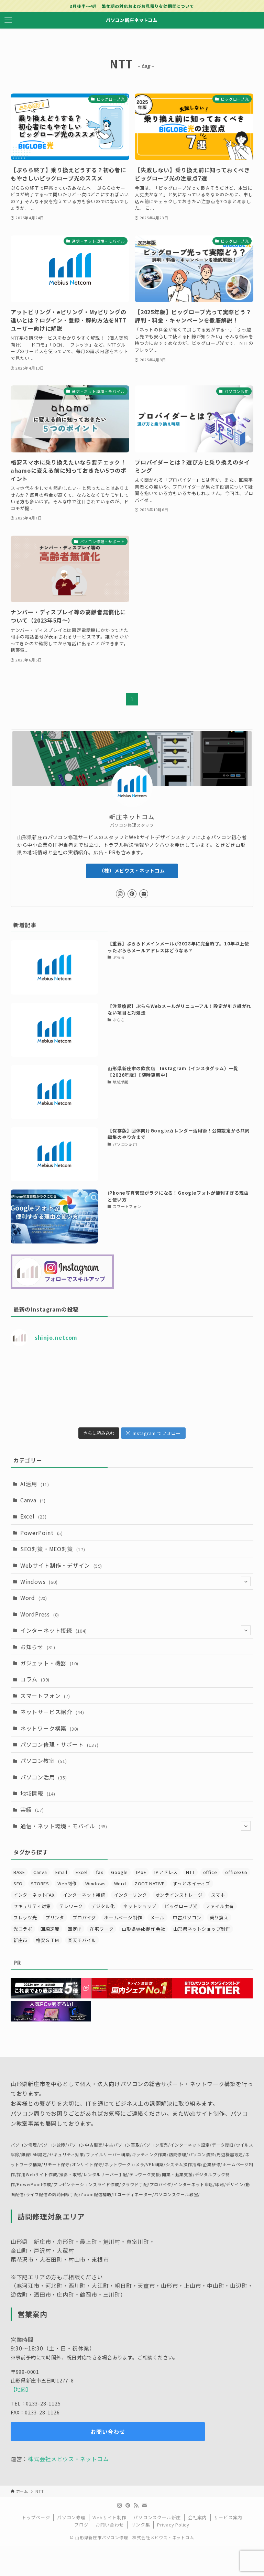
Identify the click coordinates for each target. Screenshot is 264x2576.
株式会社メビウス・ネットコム (68, 2459)
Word (33, 1597)
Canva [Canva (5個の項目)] (40, 1872)
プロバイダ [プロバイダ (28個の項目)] (84, 1917)
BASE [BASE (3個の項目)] (19, 1872)
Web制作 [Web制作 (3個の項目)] (67, 1883)
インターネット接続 (135, 1630)
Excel (33, 1516)
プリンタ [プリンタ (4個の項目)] (54, 1917)
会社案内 (197, 2517)
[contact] (143, 893)
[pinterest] (132, 893)
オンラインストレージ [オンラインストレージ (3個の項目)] (179, 1895)
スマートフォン (45, 1695)
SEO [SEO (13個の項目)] (18, 1883)
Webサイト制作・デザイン (61, 1565)
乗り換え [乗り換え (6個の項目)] (219, 1917)
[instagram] (120, 893)
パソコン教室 (43, 1760)
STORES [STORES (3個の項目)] (40, 1883)
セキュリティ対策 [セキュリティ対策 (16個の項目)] (32, 1906)
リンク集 (140, 2524)
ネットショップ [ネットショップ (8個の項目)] (139, 1906)
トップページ (36, 2517)
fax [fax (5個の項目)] (99, 1872)
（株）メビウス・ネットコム (132, 870)
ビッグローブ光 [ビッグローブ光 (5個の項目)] (181, 1906)
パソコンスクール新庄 (157, 2517)
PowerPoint (41, 1532)
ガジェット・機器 (49, 1663)
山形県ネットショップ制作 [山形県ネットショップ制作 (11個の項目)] (201, 1929)
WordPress (39, 1614)
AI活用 (34, 1484)
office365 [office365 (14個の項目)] (236, 1872)
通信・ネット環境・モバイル (135, 1826)
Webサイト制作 (109, 2517)
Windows (135, 1581)
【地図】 (21, 2389)
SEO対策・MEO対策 (52, 1549)
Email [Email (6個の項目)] (61, 1872)
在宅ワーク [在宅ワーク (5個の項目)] (101, 1929)
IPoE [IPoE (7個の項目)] (141, 1872)
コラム (35, 1679)
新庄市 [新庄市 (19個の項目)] (20, 1940)
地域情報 (37, 1793)
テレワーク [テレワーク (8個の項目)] (71, 1906)
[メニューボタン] (8, 20)
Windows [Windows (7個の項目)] (95, 1883)
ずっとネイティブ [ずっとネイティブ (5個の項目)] (191, 1883)
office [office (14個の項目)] (210, 1872)
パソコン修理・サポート (59, 1744)
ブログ (81, 2524)
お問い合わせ (110, 2524)
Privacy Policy (173, 2524)
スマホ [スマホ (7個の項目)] (218, 1895)
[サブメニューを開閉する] (246, 1581)
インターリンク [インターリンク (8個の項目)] (130, 1895)
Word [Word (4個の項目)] (120, 1883)
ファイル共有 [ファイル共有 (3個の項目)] (220, 1906)
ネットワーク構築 (49, 1728)
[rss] (136, 2505)
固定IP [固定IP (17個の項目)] (74, 1929)
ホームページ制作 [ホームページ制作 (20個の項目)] (123, 1917)
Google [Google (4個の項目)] (119, 1872)
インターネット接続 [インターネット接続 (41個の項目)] (84, 1895)
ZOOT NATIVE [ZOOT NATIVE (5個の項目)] (149, 1883)
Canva (33, 1500)
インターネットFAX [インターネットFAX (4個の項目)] (34, 1895)
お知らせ (37, 1647)
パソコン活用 (43, 1777)
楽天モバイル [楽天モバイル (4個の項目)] (82, 1940)
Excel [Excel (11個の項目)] (82, 1872)
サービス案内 (228, 2517)
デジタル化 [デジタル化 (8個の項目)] (103, 1906)
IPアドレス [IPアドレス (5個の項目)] (166, 1872)
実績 (32, 1809)
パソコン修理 (71, 2517)
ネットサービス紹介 (52, 1712)
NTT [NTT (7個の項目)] (190, 1872)
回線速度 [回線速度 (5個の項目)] (50, 1929)
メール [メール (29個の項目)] (157, 1917)
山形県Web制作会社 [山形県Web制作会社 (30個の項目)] (143, 1929)
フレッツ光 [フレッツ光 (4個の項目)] (25, 1917)
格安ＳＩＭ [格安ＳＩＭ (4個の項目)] (47, 1940)
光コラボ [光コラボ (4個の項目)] (22, 1929)
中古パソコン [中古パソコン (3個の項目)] (187, 1917)
